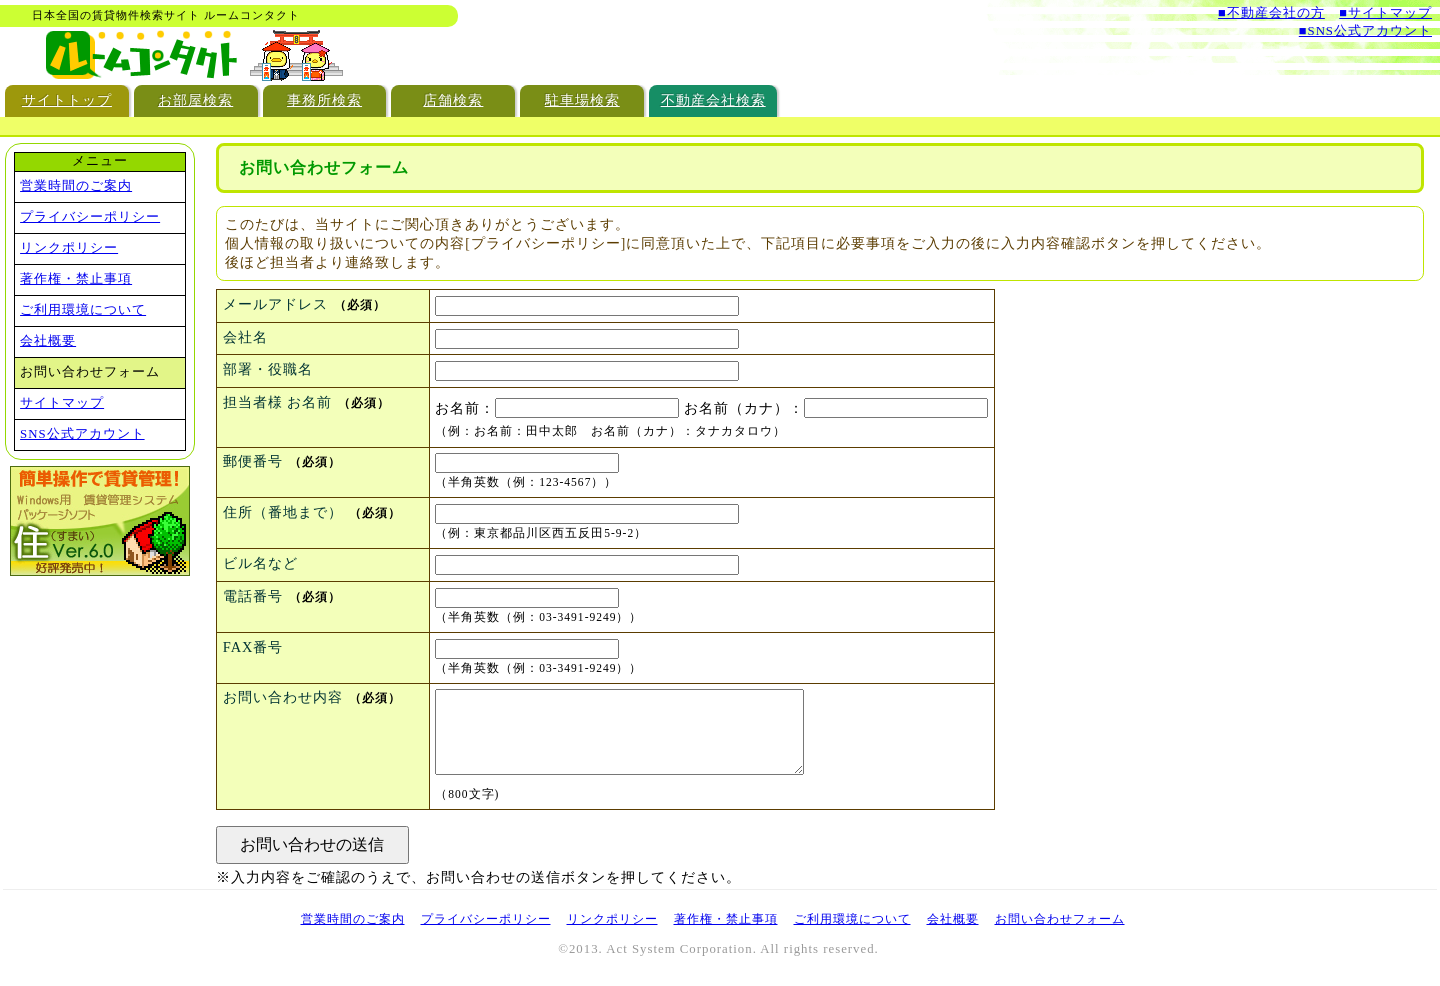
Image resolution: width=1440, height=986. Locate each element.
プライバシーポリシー (90, 217)
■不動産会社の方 (1271, 13)
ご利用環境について (83, 310)
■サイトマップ (1385, 13)
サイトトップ (67, 100)
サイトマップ (62, 403)
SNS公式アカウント (82, 434)
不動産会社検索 (713, 100)
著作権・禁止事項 (76, 279)
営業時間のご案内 (76, 186)
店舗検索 (453, 100)
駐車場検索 (582, 100)
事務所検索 (324, 100)
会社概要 (48, 341)
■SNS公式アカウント (1365, 31)
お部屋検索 (195, 100)
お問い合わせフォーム (1060, 931)
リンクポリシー (69, 248)
